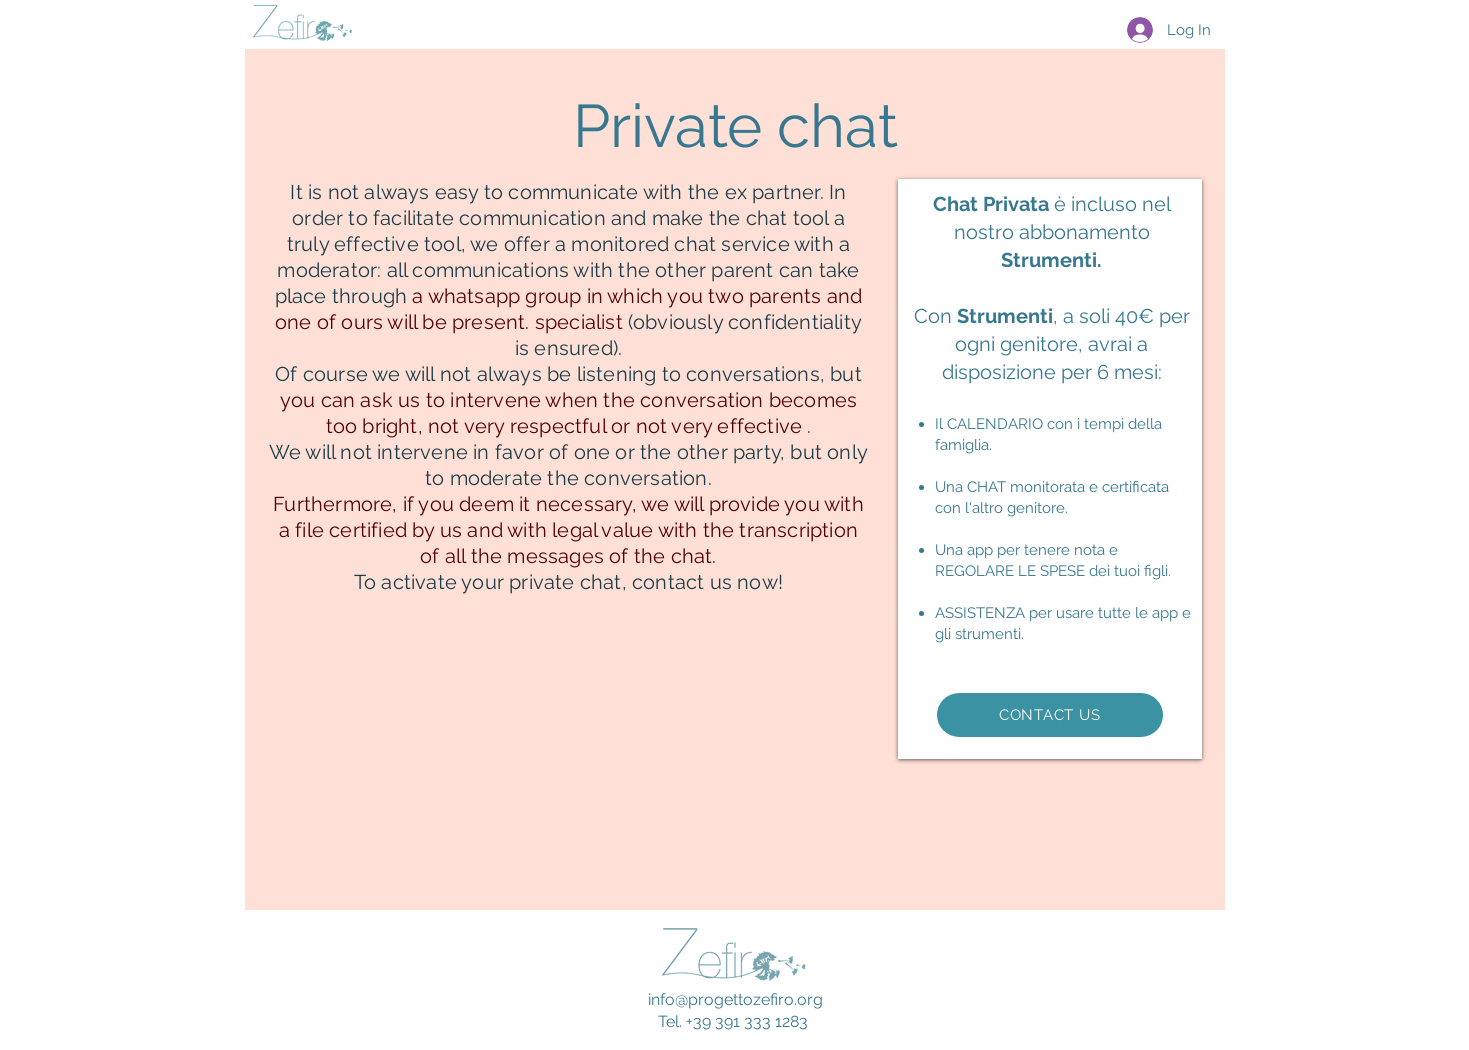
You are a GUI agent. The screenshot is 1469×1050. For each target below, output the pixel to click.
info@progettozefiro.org (735, 999)
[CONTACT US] (1050, 715)
